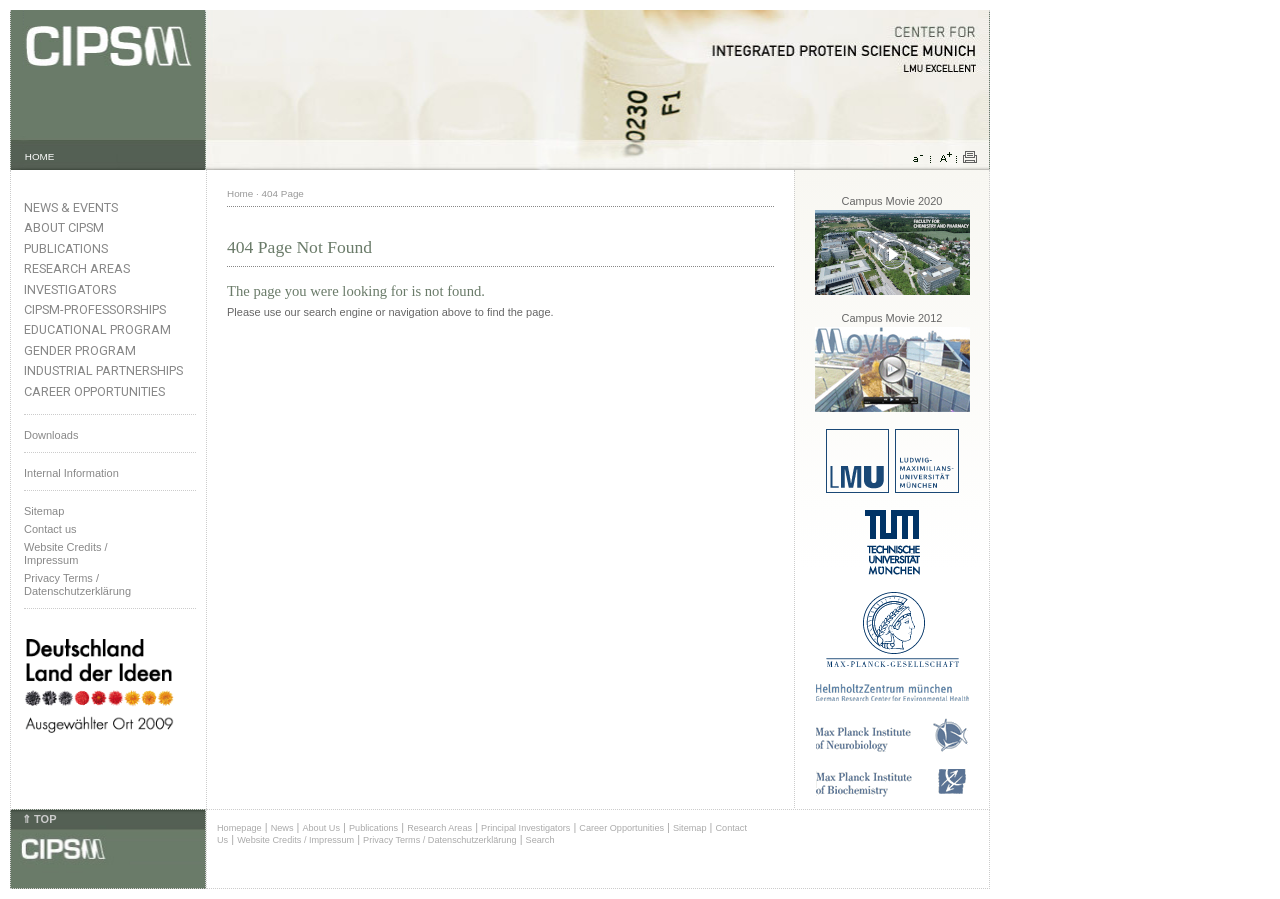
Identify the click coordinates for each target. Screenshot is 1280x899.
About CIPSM (64, 227)
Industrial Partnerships (103, 370)
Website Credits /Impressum (66, 553)
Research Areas (77, 268)
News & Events (71, 207)
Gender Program (80, 350)
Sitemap (44, 511)
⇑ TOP (39, 819)
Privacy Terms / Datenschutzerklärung (77, 584)
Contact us (50, 529)
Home (240, 193)
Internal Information (71, 473)
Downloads (51, 435)
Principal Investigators (525, 828)
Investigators (70, 289)
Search (540, 840)
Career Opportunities (94, 391)
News (282, 828)
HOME (40, 156)
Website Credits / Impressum (295, 840)
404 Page (283, 193)
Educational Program (97, 329)
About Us (321, 828)
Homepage (239, 828)
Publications (66, 248)
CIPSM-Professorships (95, 309)
